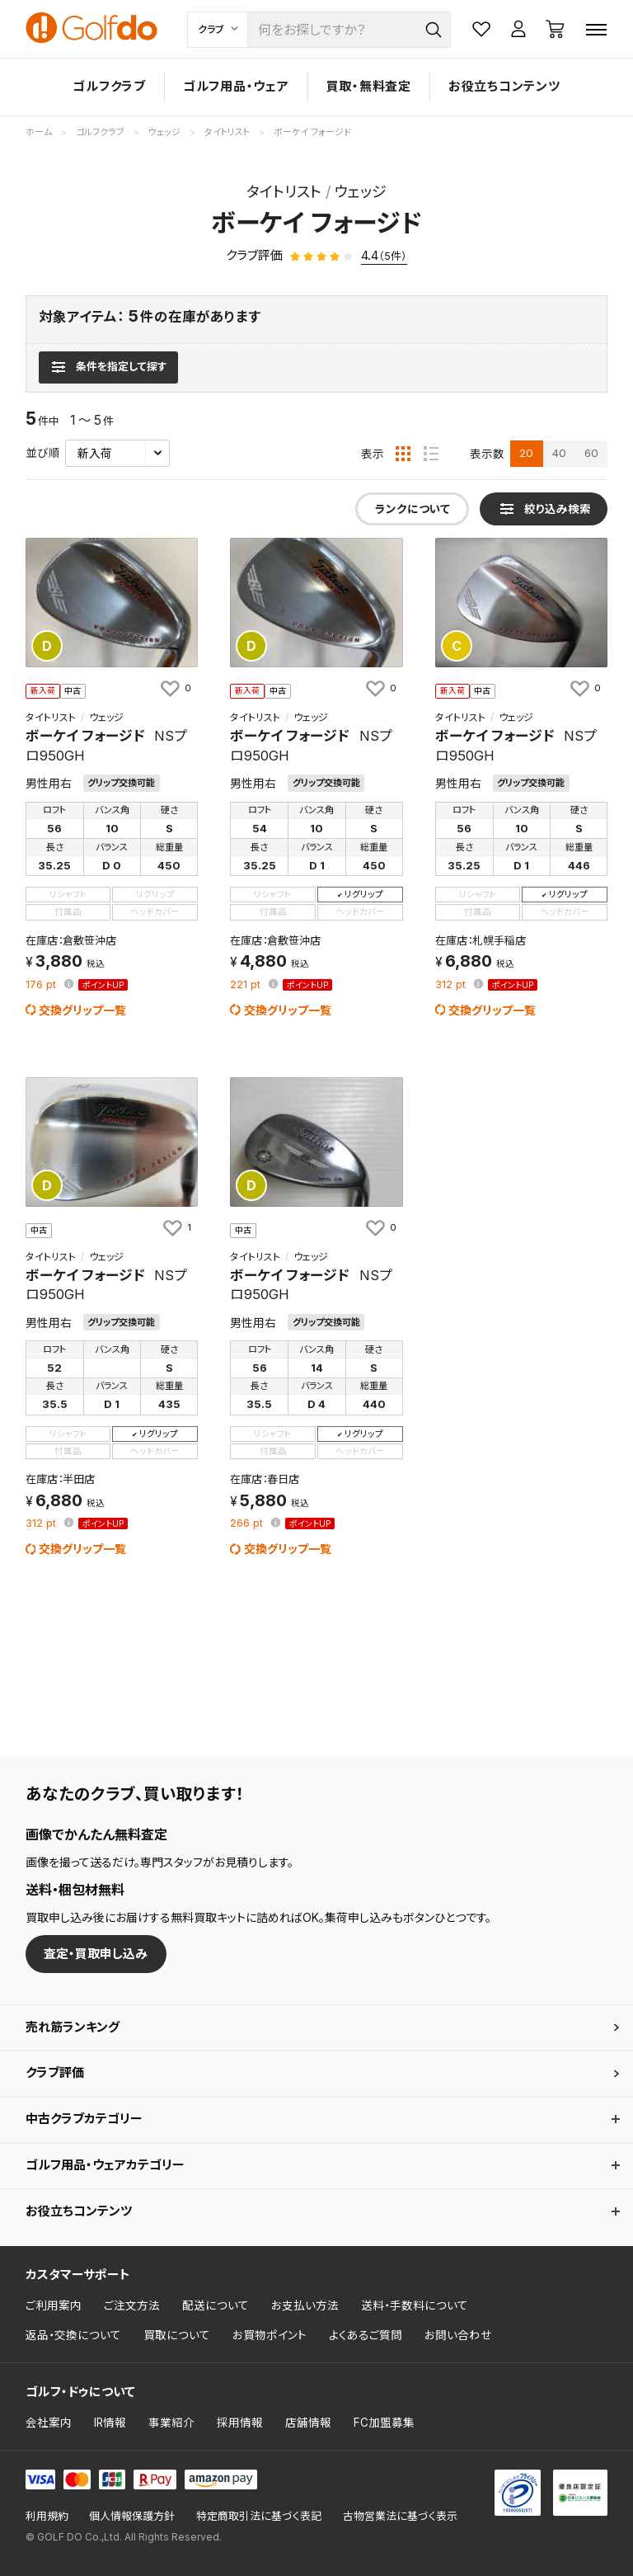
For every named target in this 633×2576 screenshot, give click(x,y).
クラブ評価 (55, 2072)
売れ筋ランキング (73, 2027)
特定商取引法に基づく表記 (258, 2516)
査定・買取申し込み (96, 1953)
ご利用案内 (54, 2305)
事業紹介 (171, 2422)
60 (591, 452)
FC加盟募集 (384, 2422)
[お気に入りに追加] (175, 688)
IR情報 (110, 2422)
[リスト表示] (431, 453)
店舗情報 (308, 2422)
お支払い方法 (305, 2305)
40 (559, 452)
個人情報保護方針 (132, 2516)
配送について (215, 2305)
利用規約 (47, 2516)
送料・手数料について (414, 2305)
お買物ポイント (269, 2335)
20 (526, 452)
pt (42, 985)
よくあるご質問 (365, 2335)
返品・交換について (73, 2335)
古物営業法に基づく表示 (400, 2516)
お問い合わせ (458, 2335)
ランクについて (412, 509)
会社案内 (49, 2422)
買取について (176, 2335)
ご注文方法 (132, 2305)
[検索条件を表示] (108, 367)
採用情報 (240, 2422)
